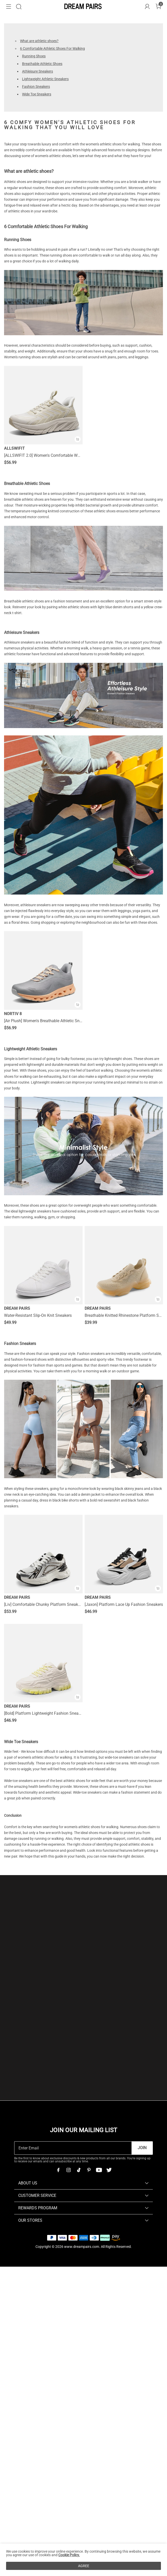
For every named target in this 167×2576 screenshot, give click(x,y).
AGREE (83, 2566)
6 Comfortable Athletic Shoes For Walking (52, 48)
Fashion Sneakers (36, 87)
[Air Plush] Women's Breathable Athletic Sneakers (43, 1021)
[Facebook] (58, 2170)
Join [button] (142, 2147)
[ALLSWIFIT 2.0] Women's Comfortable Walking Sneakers (43, 455)
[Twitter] (109, 2170)
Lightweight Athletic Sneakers (45, 79)
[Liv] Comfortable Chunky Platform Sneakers (43, 1605)
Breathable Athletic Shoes (42, 64)
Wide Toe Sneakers (36, 94)
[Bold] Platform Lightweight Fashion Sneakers (43, 1713)
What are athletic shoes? (39, 41)
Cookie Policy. (69, 2555)
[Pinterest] (89, 2170)
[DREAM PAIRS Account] (147, 6)
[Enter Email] (73, 2148)
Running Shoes (34, 56)
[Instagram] (68, 2170)
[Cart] (158, 6)
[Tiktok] (79, 2170)
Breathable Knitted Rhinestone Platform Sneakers (124, 1316)
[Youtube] (99, 2170)
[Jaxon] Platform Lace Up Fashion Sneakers (124, 1605)
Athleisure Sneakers (37, 71)
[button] (8, 6)
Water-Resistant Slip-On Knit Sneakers (38, 1316)
